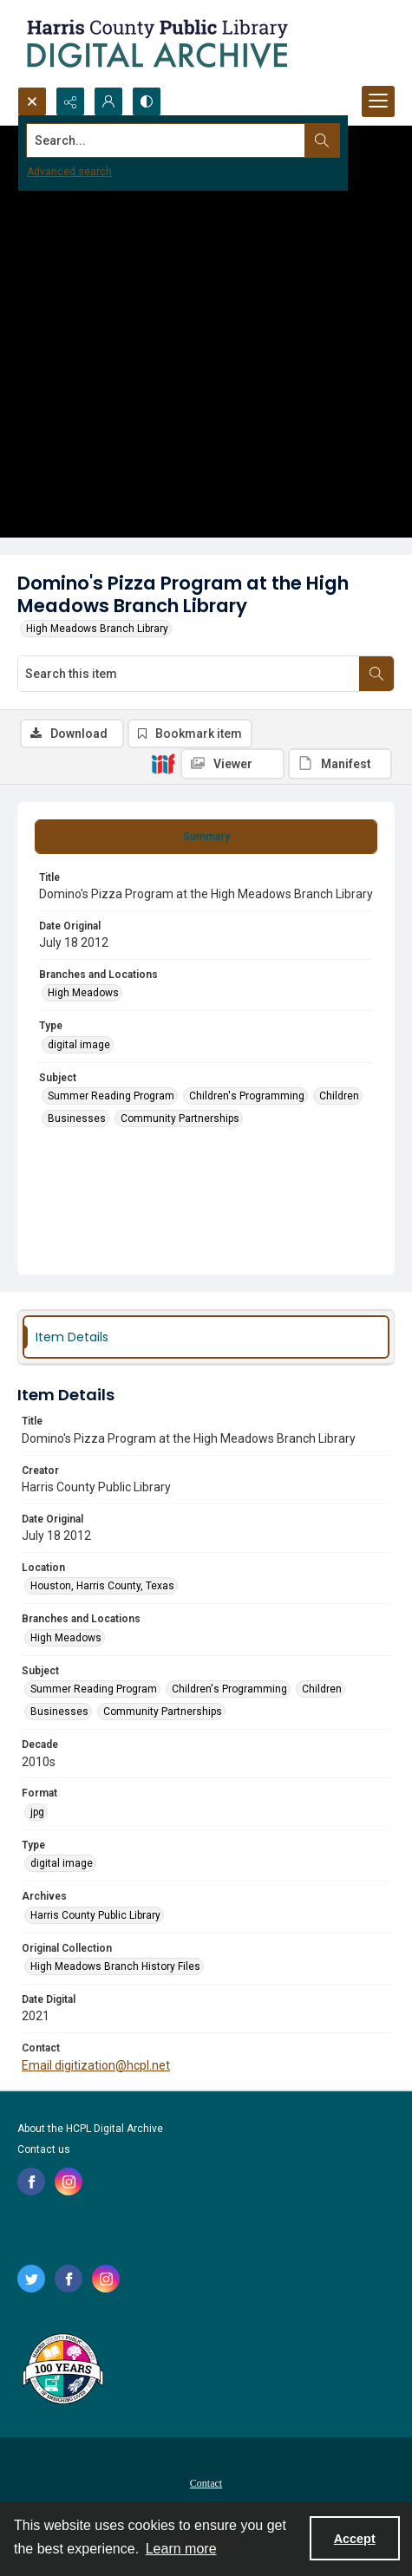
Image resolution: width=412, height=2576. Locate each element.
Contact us (43, 2149)
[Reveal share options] (70, 101)
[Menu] (378, 101)
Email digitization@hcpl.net (96, 2065)
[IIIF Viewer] (232, 763)
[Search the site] (166, 140)
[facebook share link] (31, 2181)
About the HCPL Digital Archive (90, 2129)
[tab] (206, 836)
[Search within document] (376, 673)
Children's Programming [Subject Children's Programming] (246, 1096)
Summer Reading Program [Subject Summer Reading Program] (111, 1096)
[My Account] (108, 101)
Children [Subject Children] (339, 1096)
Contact (206, 2483)
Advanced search (69, 172)
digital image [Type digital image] (79, 1045)
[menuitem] (206, 2482)
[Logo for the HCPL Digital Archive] (156, 43)
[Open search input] (32, 101)
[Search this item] (188, 673)
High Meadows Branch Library (97, 629)
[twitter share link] (31, 2278)
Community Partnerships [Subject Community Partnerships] (180, 1118)
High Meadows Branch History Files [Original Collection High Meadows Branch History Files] (115, 1966)
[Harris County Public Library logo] (62, 2370)
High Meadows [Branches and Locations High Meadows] (83, 993)
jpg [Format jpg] (37, 1812)
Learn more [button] (181, 2548)
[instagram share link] (68, 2181)
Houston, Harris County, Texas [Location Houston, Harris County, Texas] (102, 1586)
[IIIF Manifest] (340, 763)
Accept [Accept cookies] (355, 2539)
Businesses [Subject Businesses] (77, 1118)
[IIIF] (163, 763)
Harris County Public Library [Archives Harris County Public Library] (95, 1915)
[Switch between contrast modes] (146, 101)
